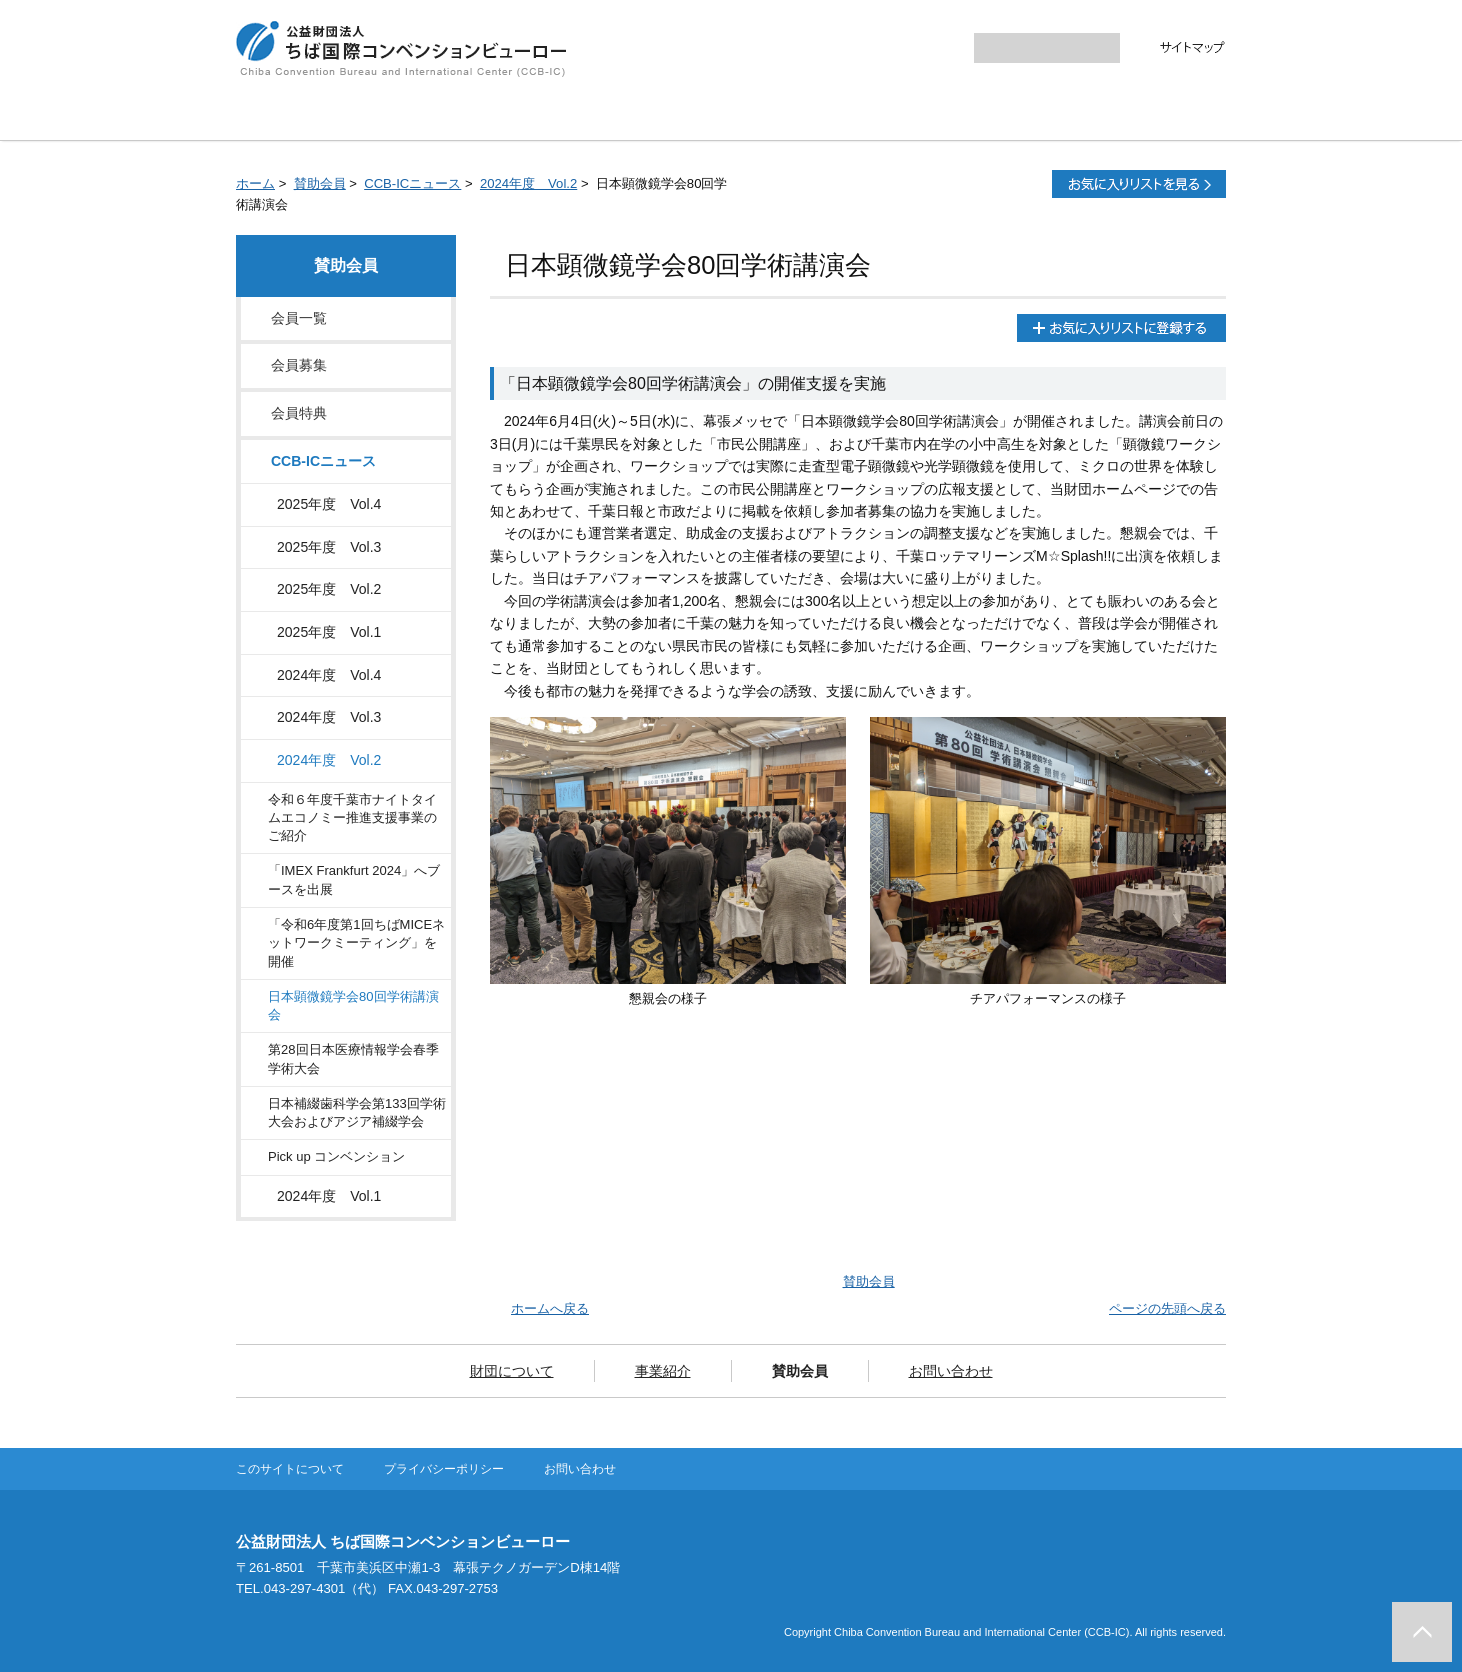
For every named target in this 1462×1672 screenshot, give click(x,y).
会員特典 (299, 413)
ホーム (255, 183)
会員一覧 (299, 318)
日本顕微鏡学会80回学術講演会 (353, 1005)
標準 (903, 48)
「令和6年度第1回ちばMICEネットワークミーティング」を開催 (356, 943)
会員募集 (299, 365)
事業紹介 (655, 115)
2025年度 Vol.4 (329, 504)
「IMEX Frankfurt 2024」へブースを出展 (354, 879)
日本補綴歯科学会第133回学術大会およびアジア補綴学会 (357, 1112)
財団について (492, 115)
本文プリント (986, 184)
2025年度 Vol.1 (329, 632)
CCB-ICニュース (412, 183)
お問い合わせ (970, 115)
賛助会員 (808, 115)
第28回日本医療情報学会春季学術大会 (353, 1058)
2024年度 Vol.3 (329, 717)
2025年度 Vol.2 (329, 589)
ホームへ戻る (550, 1308)
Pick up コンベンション (336, 1156)
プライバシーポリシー (444, 1469)
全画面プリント (856, 184)
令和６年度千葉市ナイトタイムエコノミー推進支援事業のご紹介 (352, 818)
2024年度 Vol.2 (528, 183)
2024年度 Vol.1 (329, 1196)
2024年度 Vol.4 (329, 675)
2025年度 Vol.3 (329, 547)
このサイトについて (290, 1469)
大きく (942, 48)
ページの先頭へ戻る (1167, 1308)
